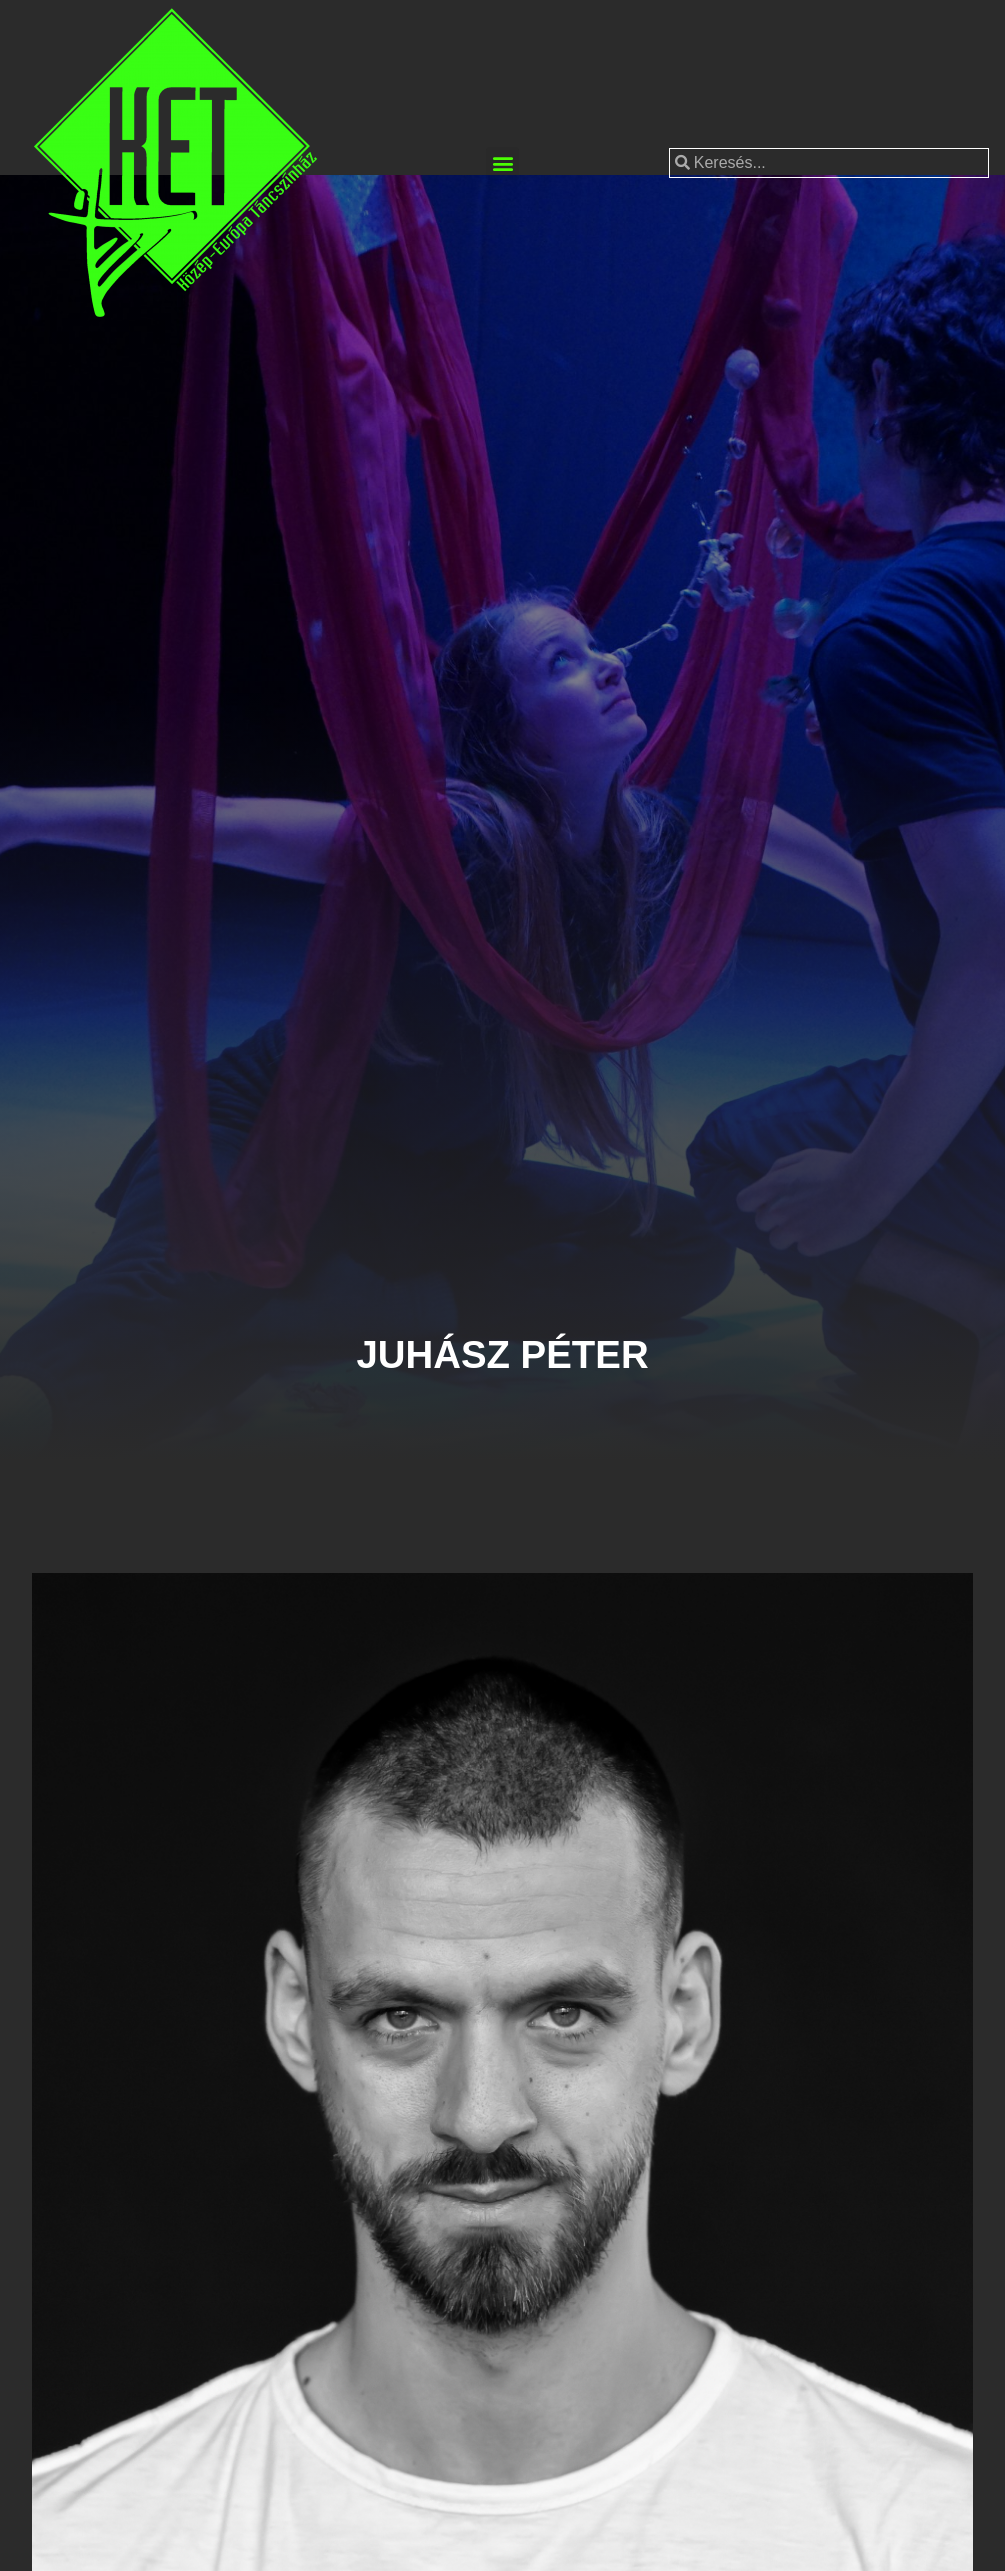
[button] (502, 163)
